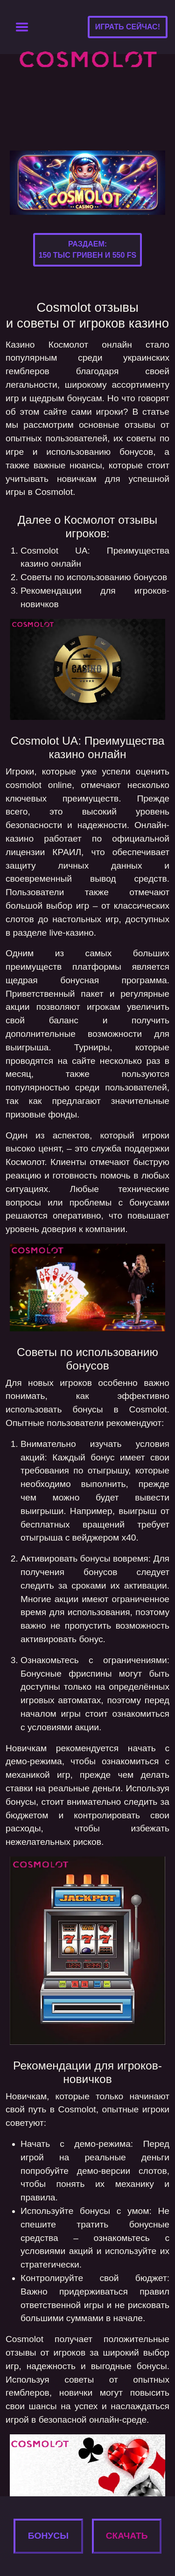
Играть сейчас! (127, 27)
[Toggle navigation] (22, 27)
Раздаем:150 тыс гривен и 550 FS (88, 249)
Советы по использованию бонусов (94, 577)
